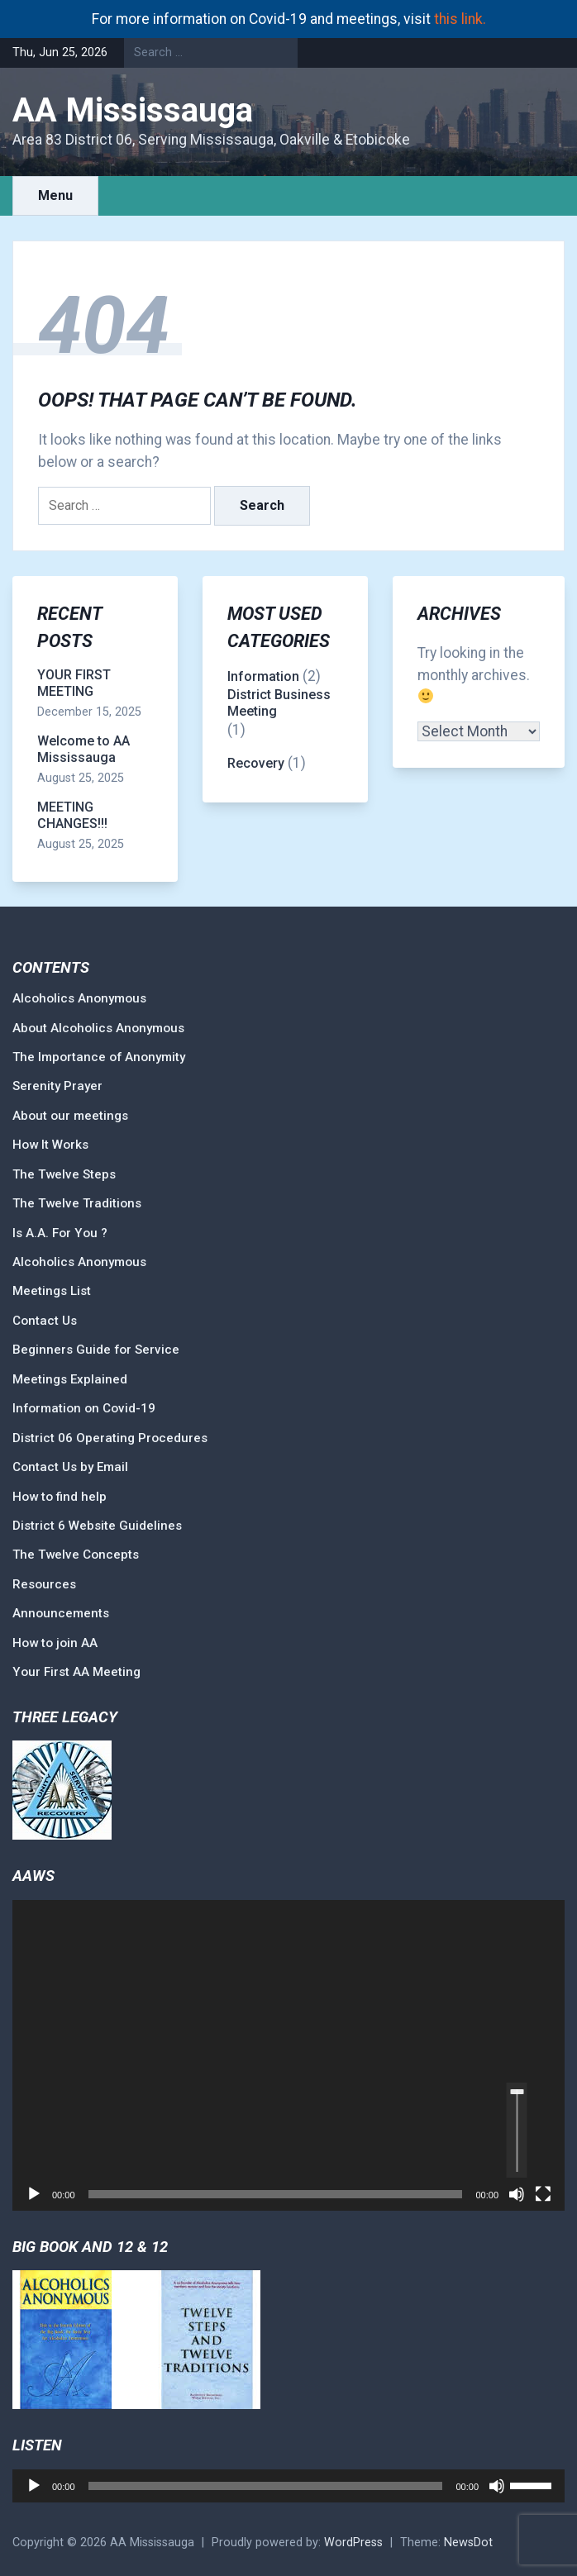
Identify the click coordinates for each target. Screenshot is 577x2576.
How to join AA (55, 1643)
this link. (460, 19)
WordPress (353, 2543)
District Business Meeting (279, 703)
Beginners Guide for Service (95, 1349)
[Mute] (516, 2194)
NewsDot (468, 2543)
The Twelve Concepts (75, 1554)
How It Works (50, 1144)
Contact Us (44, 1320)
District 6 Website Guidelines (97, 1525)
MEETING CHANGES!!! (72, 815)
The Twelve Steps (64, 1174)
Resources (44, 1584)
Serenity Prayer (57, 1085)
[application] (288, 2055)
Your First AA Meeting (76, 1671)
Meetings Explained (69, 1379)
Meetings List (51, 1290)
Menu (55, 195)
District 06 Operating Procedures (109, 1438)
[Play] (34, 2194)
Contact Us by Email (70, 1466)
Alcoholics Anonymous (79, 998)
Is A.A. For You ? (59, 1233)
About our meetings (70, 1115)
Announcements (60, 1613)
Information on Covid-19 (83, 1408)
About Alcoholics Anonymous (98, 1028)
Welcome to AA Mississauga (83, 749)
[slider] (517, 2130)
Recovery (255, 763)
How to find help (59, 1496)
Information (263, 676)
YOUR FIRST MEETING (74, 683)
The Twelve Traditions (76, 1203)
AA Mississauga (132, 110)
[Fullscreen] (543, 2194)
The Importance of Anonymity (98, 1057)
